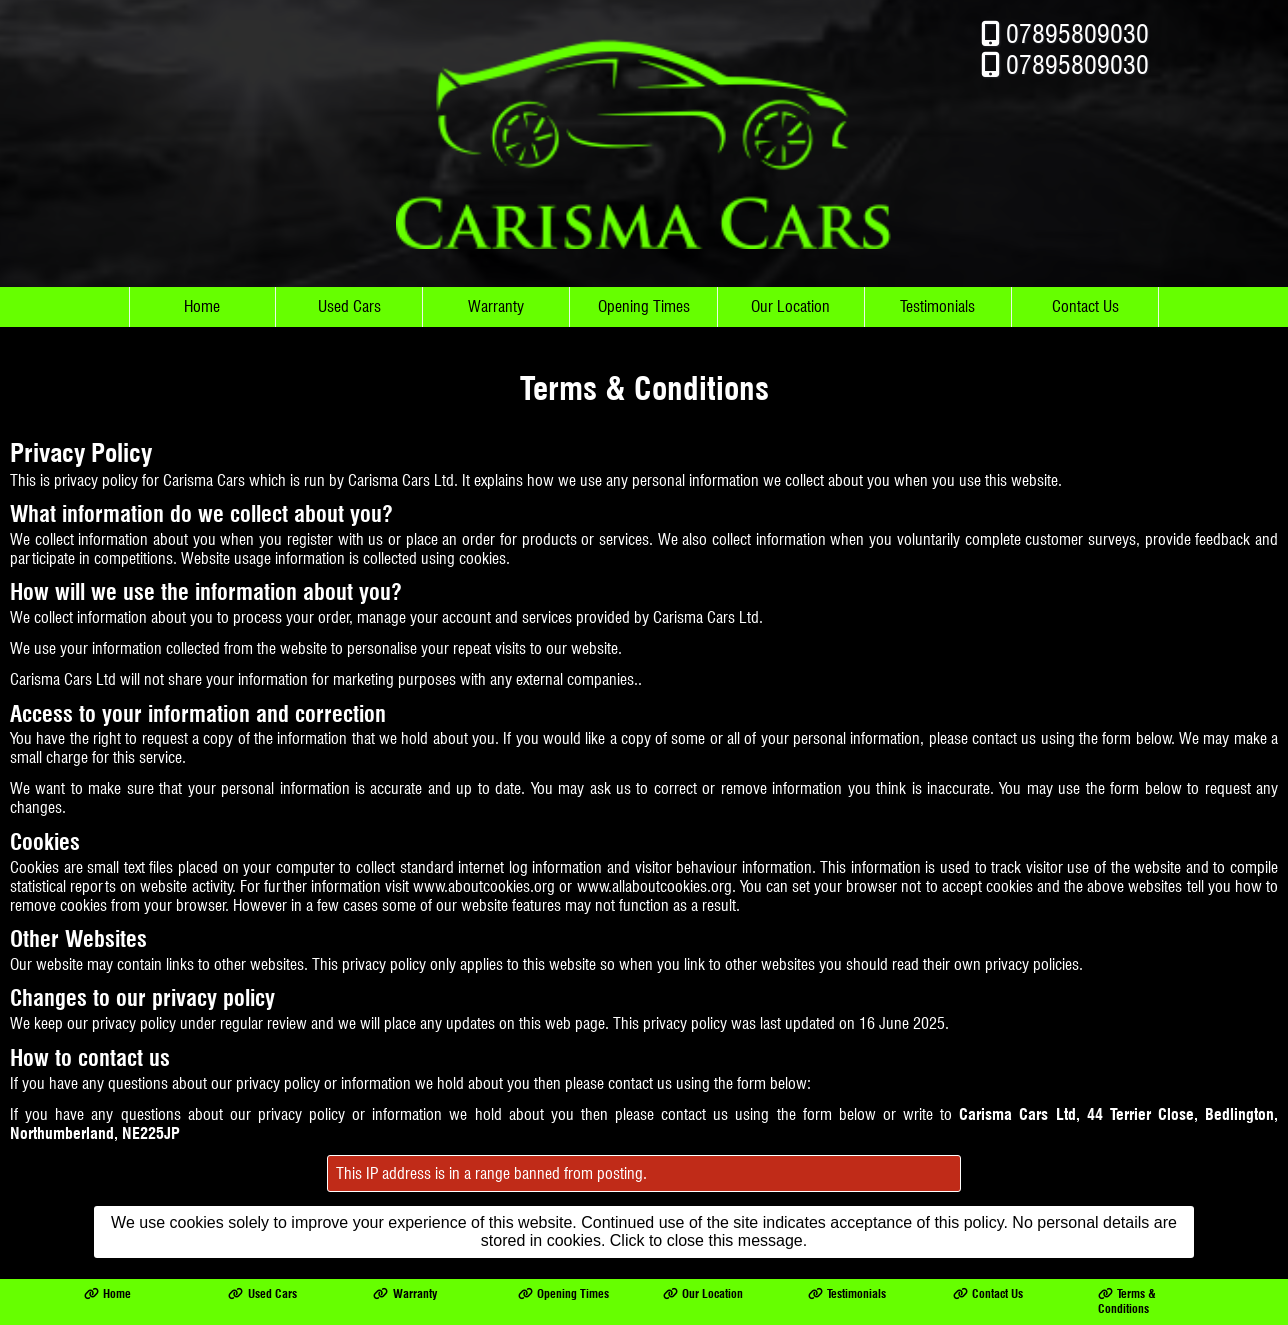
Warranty (496, 293)
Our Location (790, 293)
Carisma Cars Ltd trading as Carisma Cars (231, 1317)
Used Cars (349, 293)
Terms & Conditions (1127, 1288)
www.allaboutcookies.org (654, 873)
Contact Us (1085, 293)
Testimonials (937, 293)
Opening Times (644, 293)
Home (202, 293)
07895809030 (1077, 20)
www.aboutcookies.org (484, 873)
